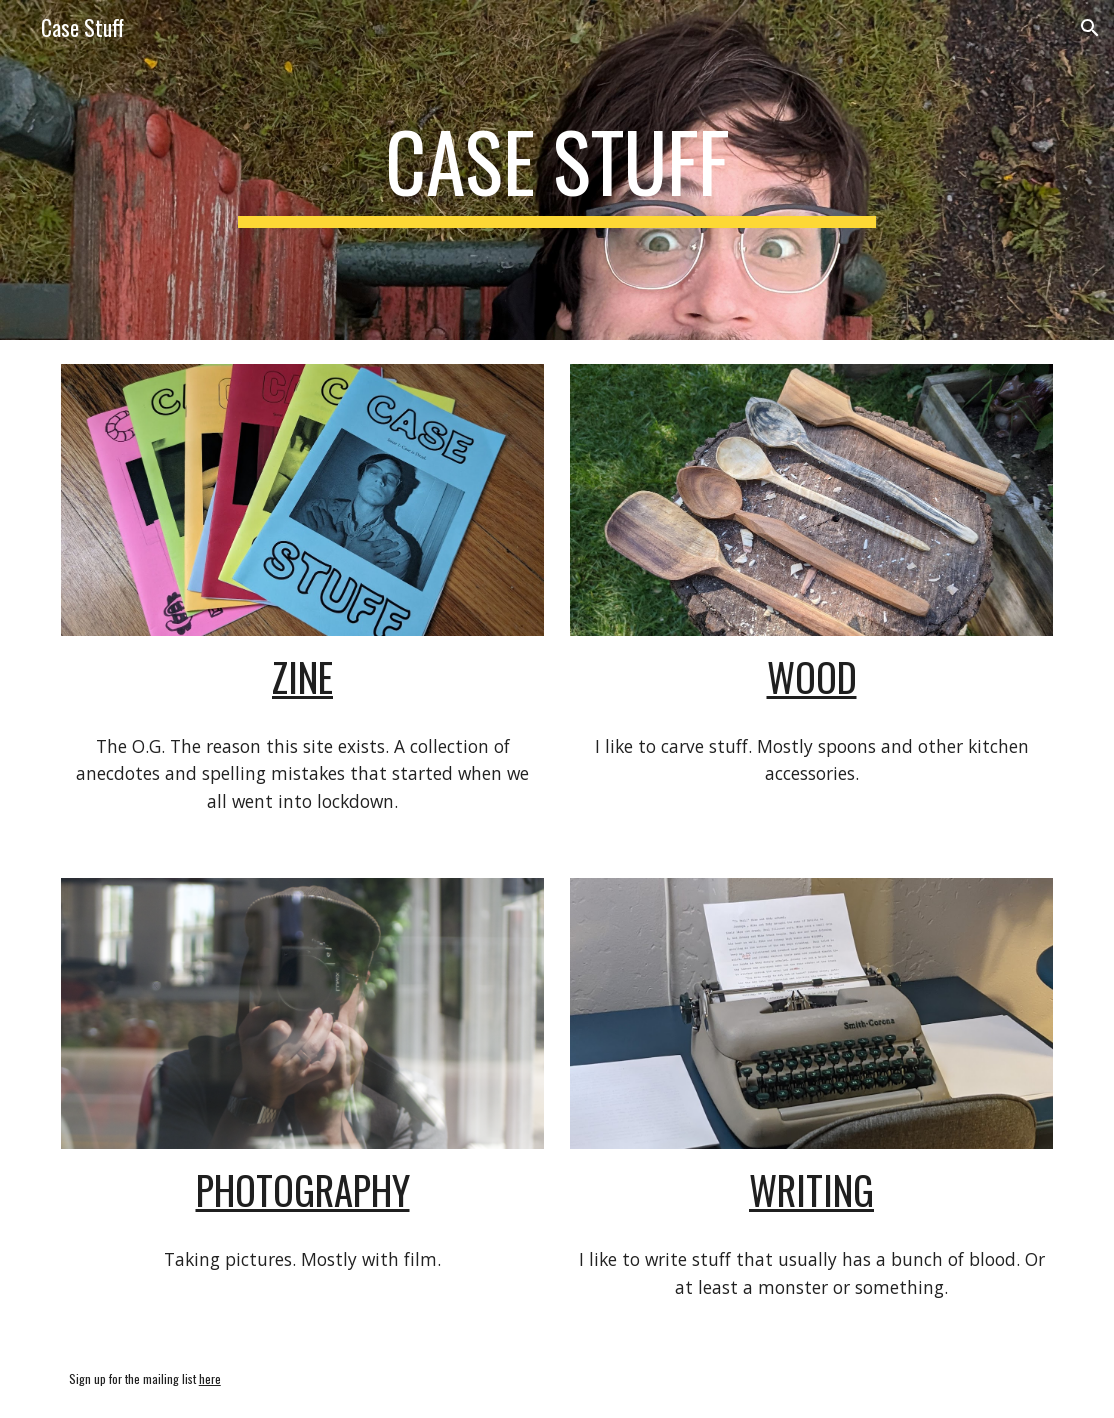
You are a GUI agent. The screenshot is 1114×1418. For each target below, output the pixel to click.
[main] (556, 170)
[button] (1090, 28)
